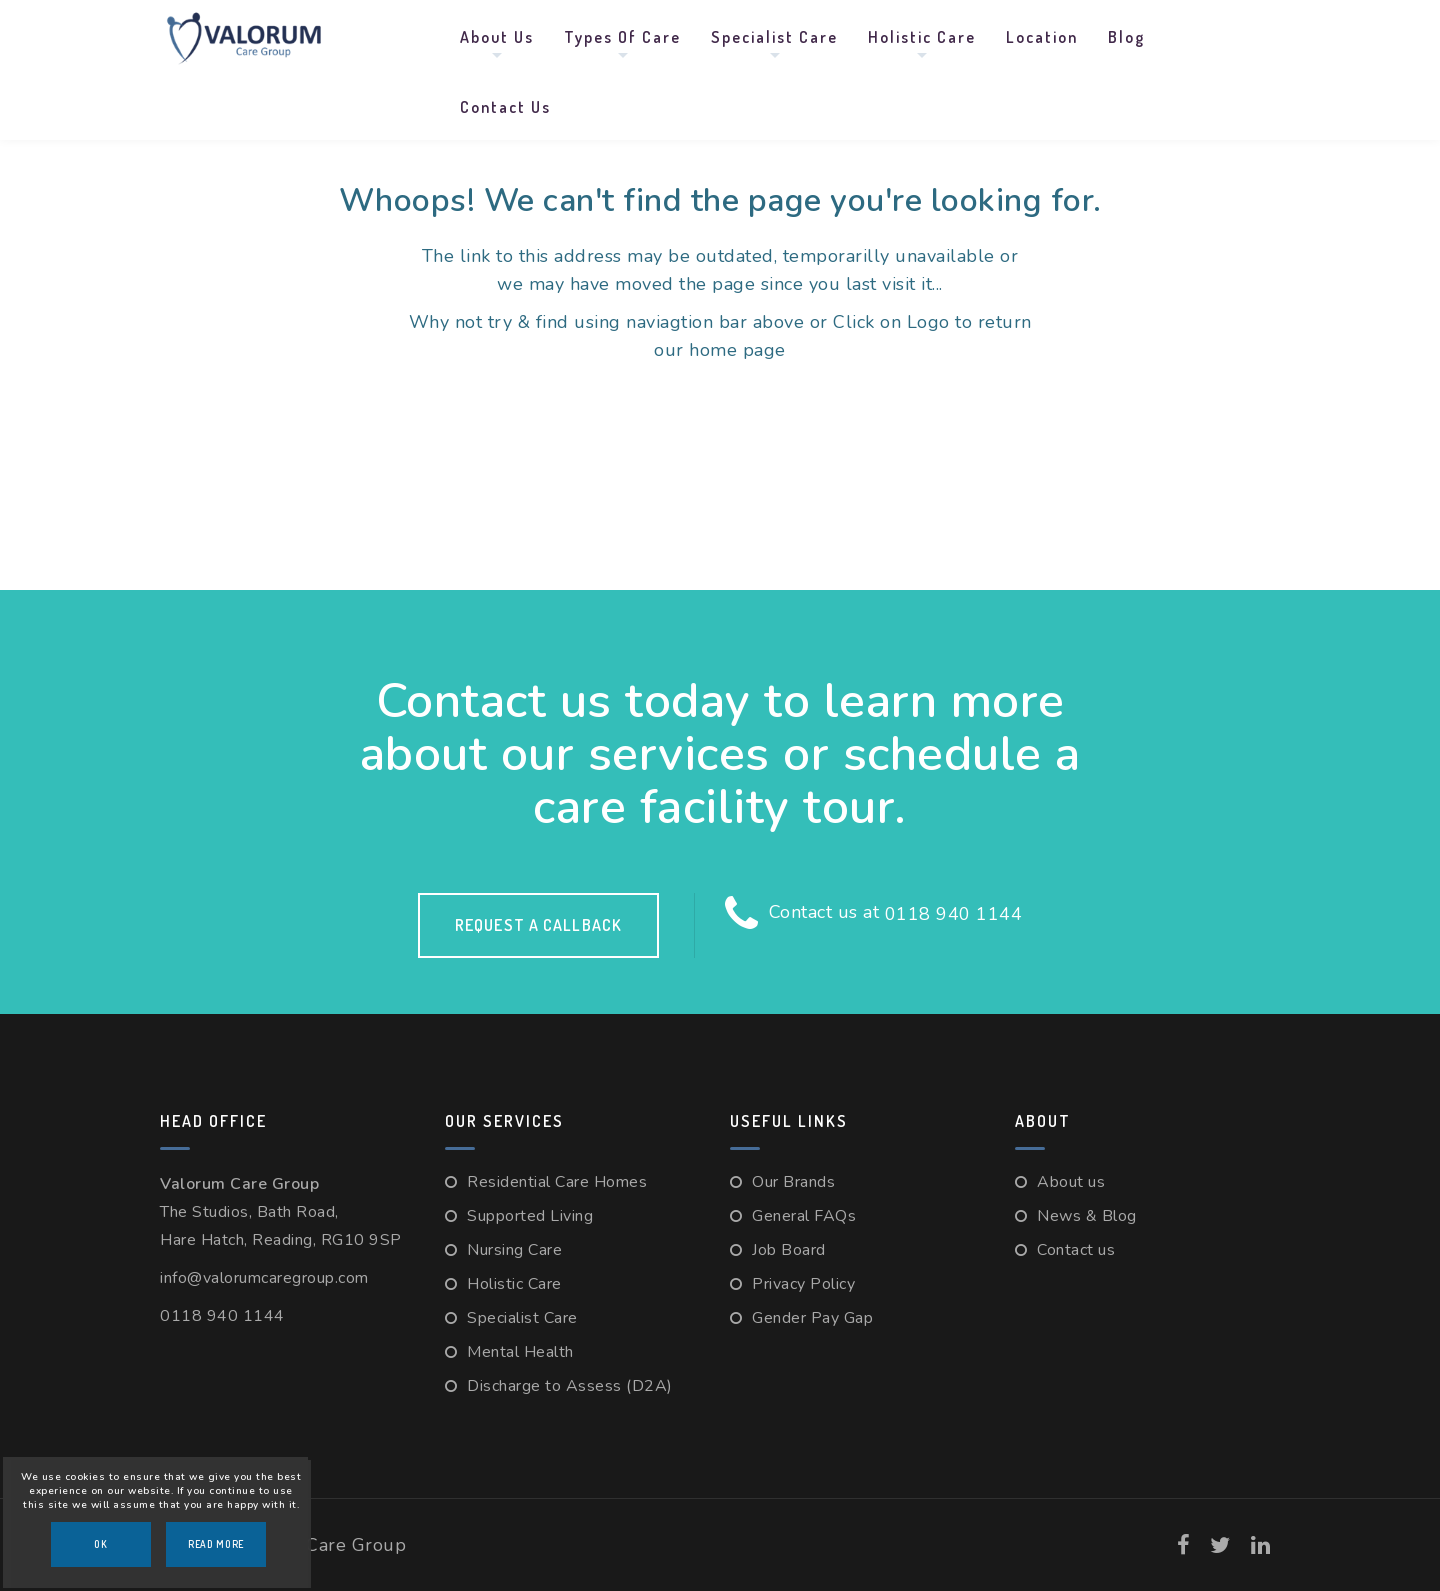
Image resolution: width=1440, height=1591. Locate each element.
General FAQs (804, 1216)
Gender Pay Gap (812, 1318)
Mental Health (520, 1352)
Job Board (789, 1250)
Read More (216, 1544)
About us (497, 37)
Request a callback (538, 925)
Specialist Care (774, 37)
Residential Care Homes (557, 1182)
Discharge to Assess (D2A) (570, 1386)
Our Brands (793, 1182)
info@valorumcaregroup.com (264, 1278)
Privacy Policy (803, 1284)
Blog (1126, 37)
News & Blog (1087, 1216)
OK (100, 1544)
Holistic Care (922, 37)
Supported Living (530, 1216)
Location (1042, 37)
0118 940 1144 (954, 914)
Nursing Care (514, 1250)
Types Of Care (622, 37)
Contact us (505, 107)
